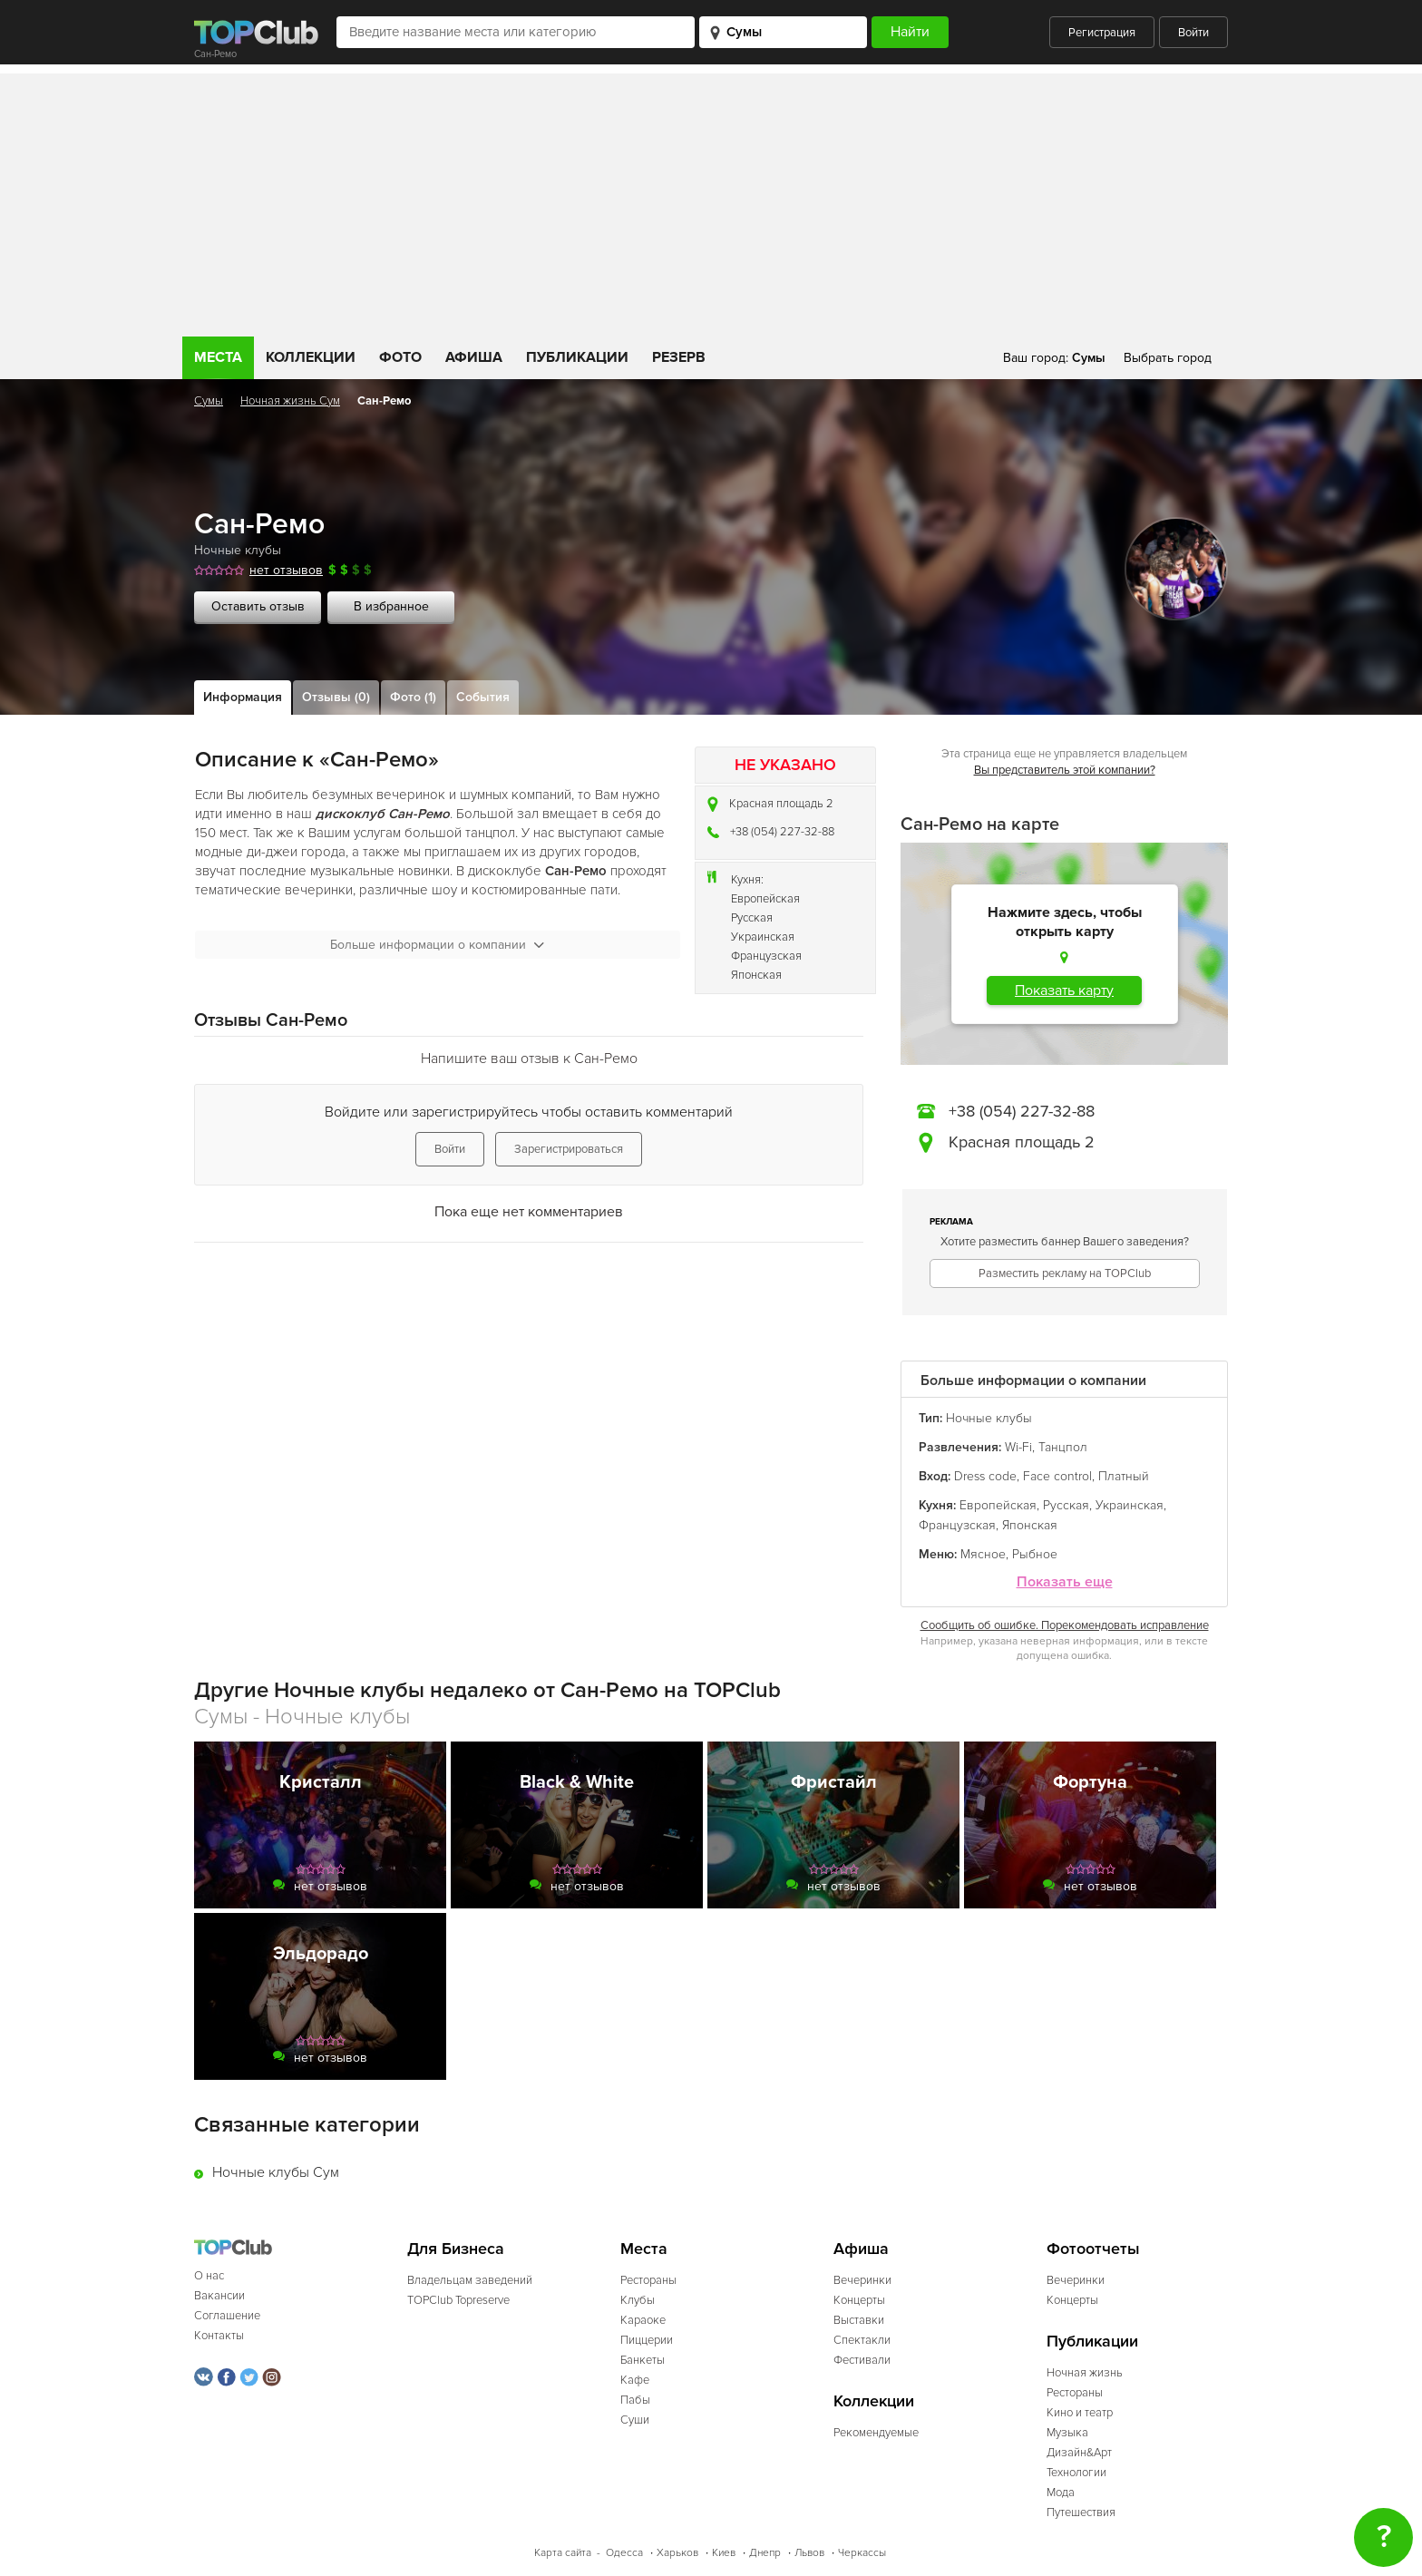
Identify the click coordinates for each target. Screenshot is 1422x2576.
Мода (1061, 2492)
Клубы (637, 2300)
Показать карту (1064, 990)
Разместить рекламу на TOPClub (1065, 1273)
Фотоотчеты (1093, 2249)
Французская (766, 956)
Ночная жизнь (1085, 2373)
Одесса (624, 2553)
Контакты (219, 2335)
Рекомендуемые (876, 2432)
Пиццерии (646, 2340)
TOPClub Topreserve (458, 2300)
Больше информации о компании (437, 944)
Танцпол (1062, 1447)
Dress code (985, 1476)
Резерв (679, 357)
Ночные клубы (237, 550)
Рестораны (648, 2280)
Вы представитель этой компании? (1064, 770)
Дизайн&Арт (1079, 2452)
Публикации (577, 357)
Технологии (1076, 2472)
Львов (809, 2553)
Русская (752, 918)
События (483, 697)
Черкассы (862, 2553)
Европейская (765, 899)
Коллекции (311, 357)
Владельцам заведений (469, 2280)
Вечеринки (862, 2280)
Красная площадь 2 (781, 803)
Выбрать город (1168, 358)
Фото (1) (413, 697)
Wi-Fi (1018, 1447)
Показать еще (1065, 1582)
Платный (1123, 1476)
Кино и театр (1080, 2412)
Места (218, 357)
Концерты (859, 2300)
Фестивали (862, 2360)
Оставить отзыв (258, 606)
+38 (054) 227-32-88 (782, 832)
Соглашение (227, 2315)
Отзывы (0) (336, 697)
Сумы (208, 401)
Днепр (765, 2553)
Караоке (643, 2320)
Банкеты (642, 2360)
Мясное (983, 1554)
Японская (756, 975)
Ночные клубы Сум (275, 2172)
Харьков (677, 2553)
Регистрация (1101, 32)
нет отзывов (286, 570)
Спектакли (862, 2340)
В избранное (391, 606)
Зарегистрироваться (568, 1149)
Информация (242, 697)
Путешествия (1081, 2512)
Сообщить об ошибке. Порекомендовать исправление (1064, 1625)
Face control (1057, 1476)
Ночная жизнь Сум (290, 401)
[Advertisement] (711, 200)
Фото (400, 357)
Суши (634, 2420)
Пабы (635, 2400)
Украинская (762, 937)
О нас (209, 2276)
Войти (1193, 32)
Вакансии (219, 2295)
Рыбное (1034, 1554)
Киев (723, 2553)
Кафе (634, 2380)
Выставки (858, 2320)
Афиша (473, 357)
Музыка (1067, 2432)
